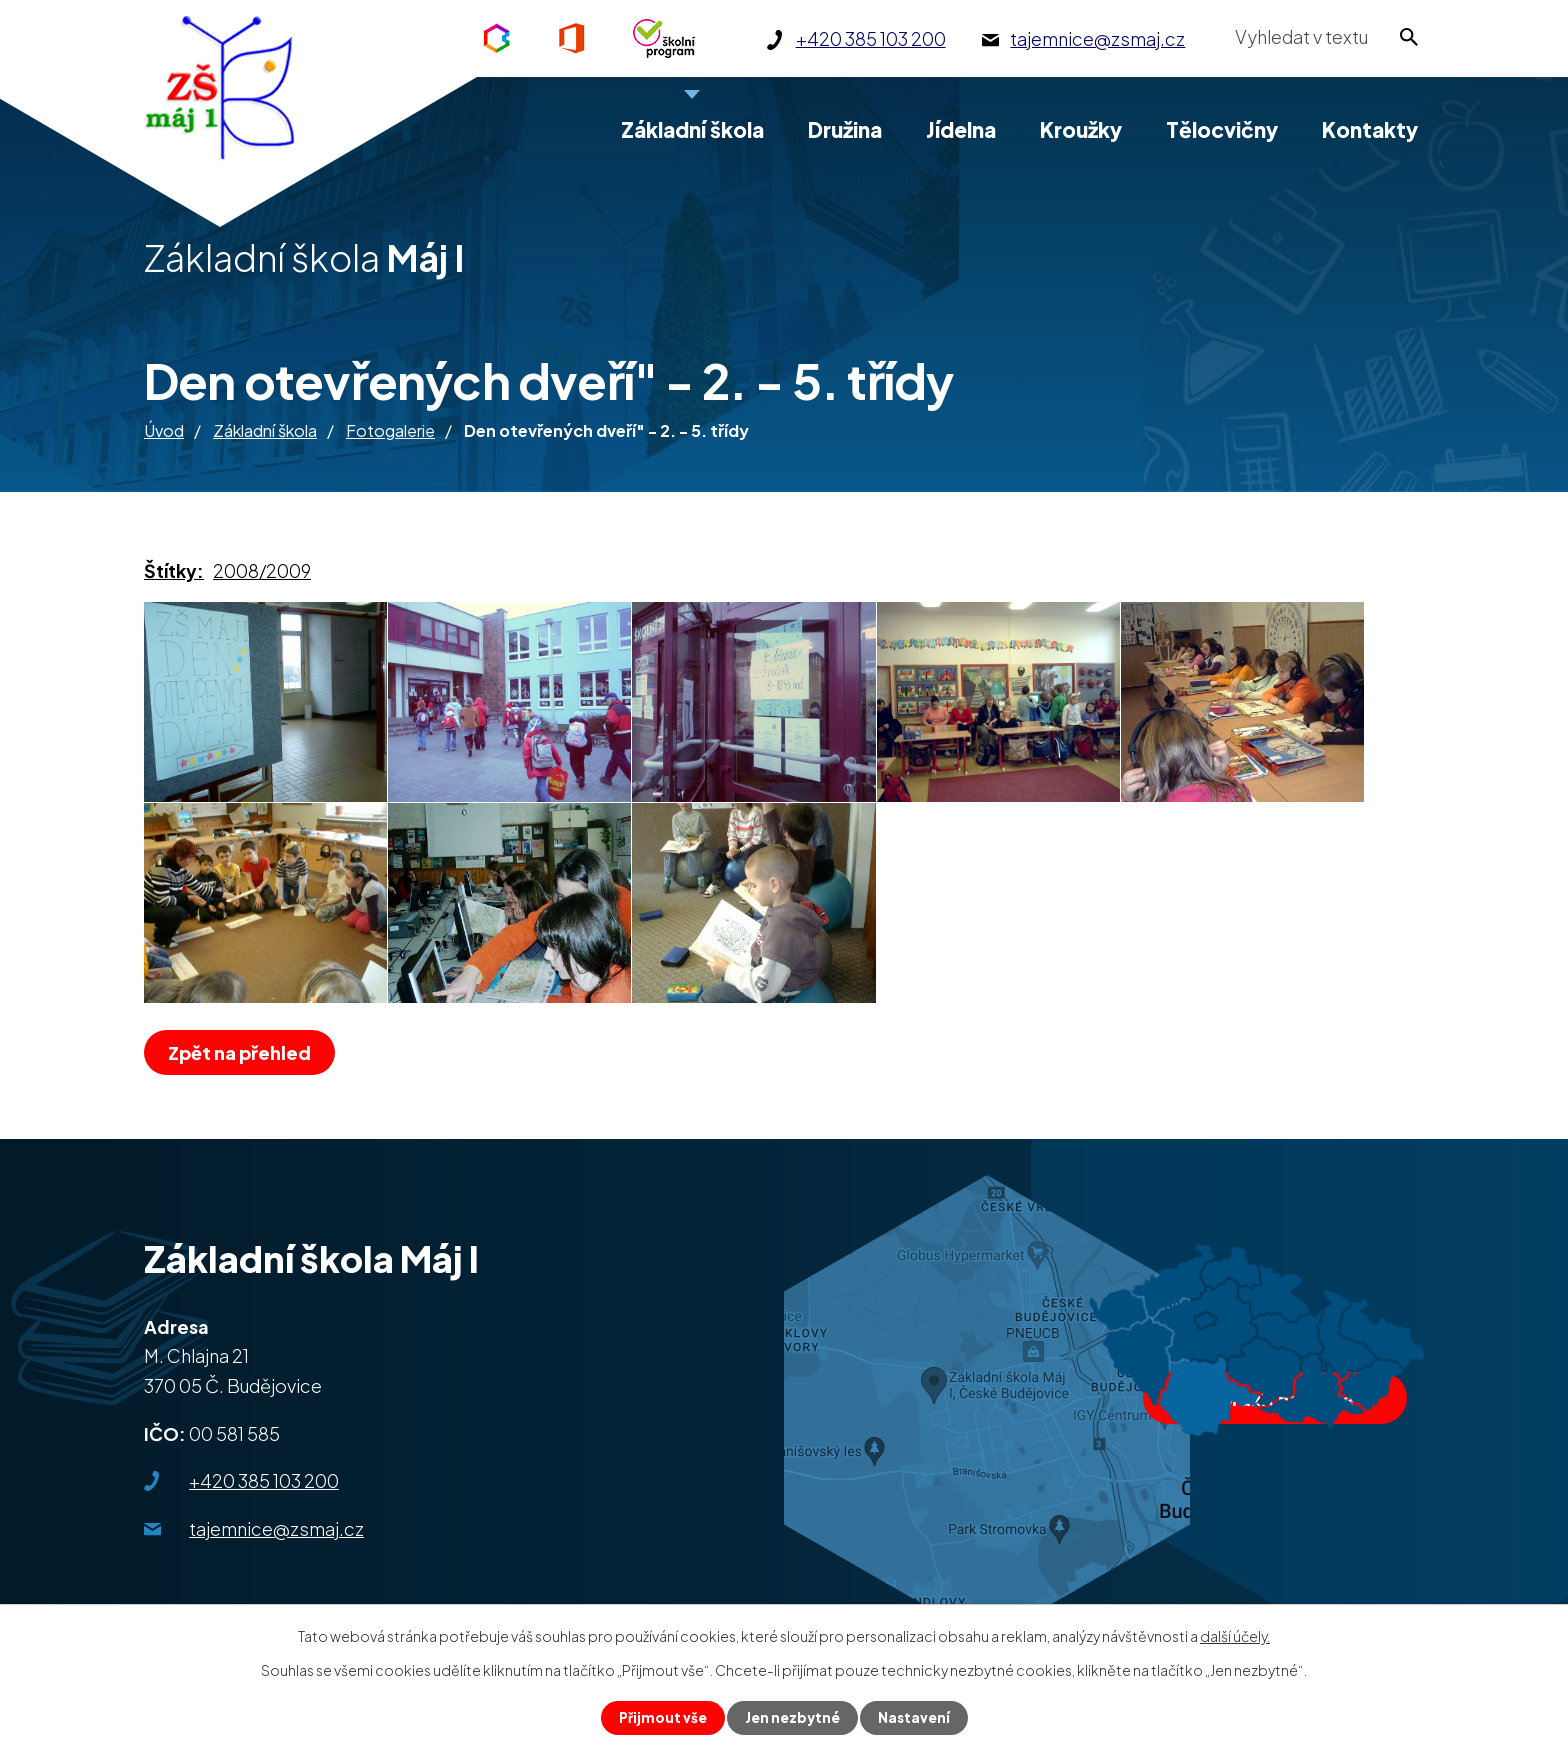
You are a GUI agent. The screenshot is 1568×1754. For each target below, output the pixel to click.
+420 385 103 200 (264, 1480)
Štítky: (174, 570)
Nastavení (915, 1717)
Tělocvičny (1222, 129)
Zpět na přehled (242, 1052)
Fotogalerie (390, 430)
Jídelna (961, 129)
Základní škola (265, 430)
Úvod (164, 430)
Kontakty (1370, 129)
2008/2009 (262, 570)
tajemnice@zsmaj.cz (276, 1528)
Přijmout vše (660, 1717)
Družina (845, 129)
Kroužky (1081, 129)
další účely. (1235, 1635)
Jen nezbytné (792, 1717)
